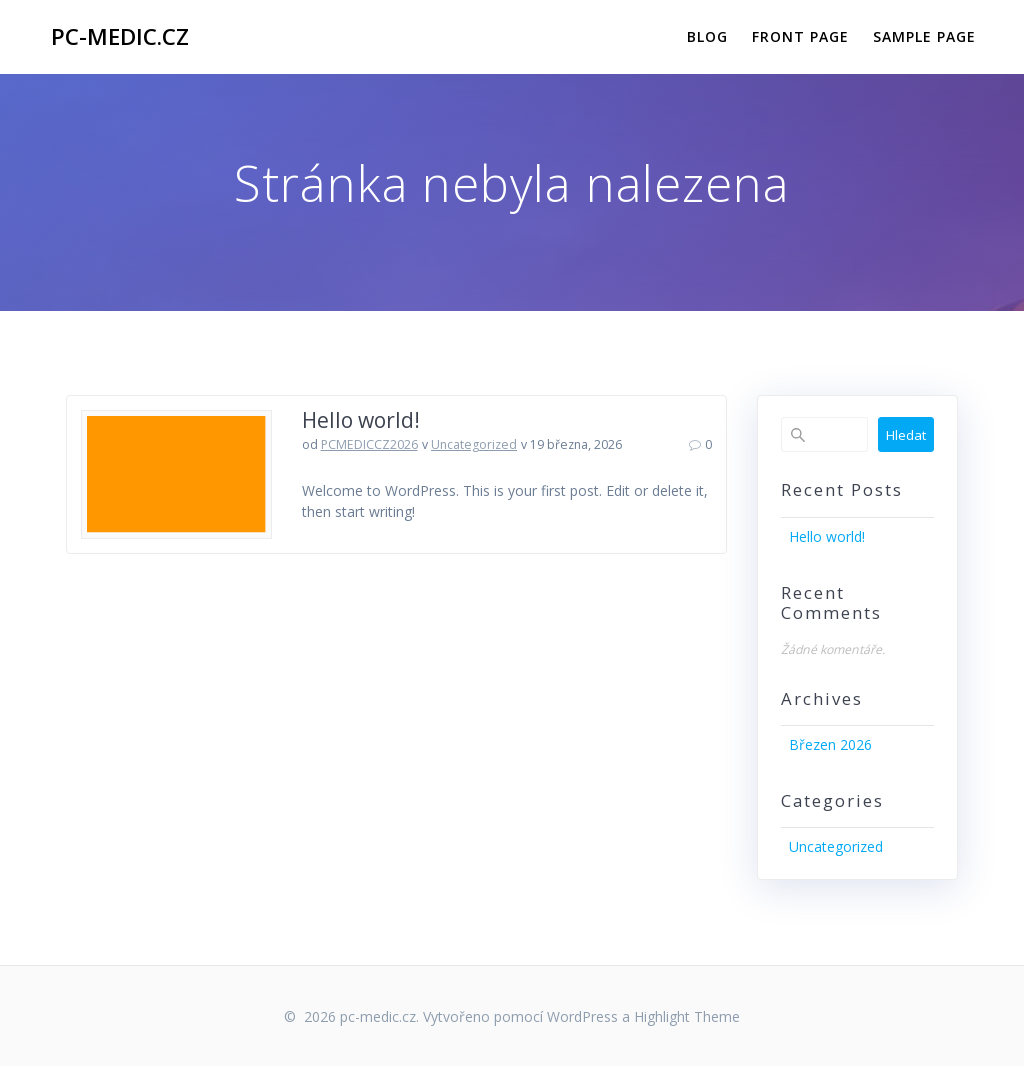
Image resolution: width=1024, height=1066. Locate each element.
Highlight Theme (687, 1016)
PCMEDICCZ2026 (369, 444)
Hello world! (361, 420)
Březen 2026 (830, 744)
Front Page (800, 36)
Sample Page (924, 36)
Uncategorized (474, 444)
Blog (707, 36)
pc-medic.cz (120, 37)
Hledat (906, 435)
